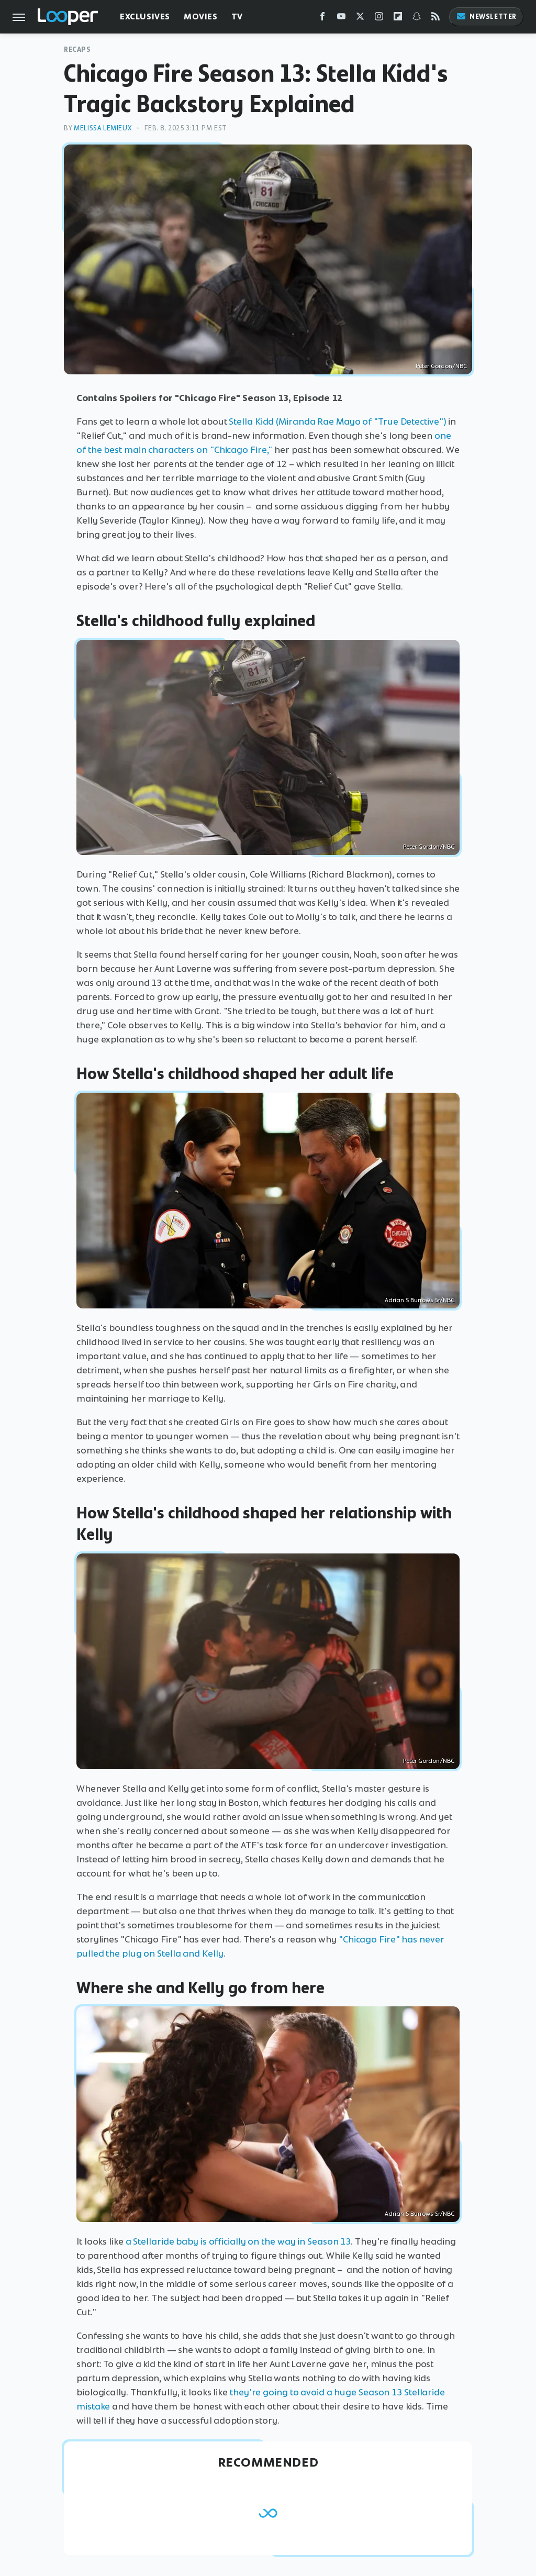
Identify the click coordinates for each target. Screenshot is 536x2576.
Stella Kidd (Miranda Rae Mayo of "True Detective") (337, 421)
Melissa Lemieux (102, 128)
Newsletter (486, 16)
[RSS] (435, 18)
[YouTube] (341, 18)
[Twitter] (360, 18)
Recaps (77, 49)
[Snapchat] (416, 18)
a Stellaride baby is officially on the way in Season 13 (238, 2241)
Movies (201, 16)
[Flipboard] (398, 18)
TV (237, 16)
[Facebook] (322, 18)
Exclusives (145, 16)
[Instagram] (379, 18)
